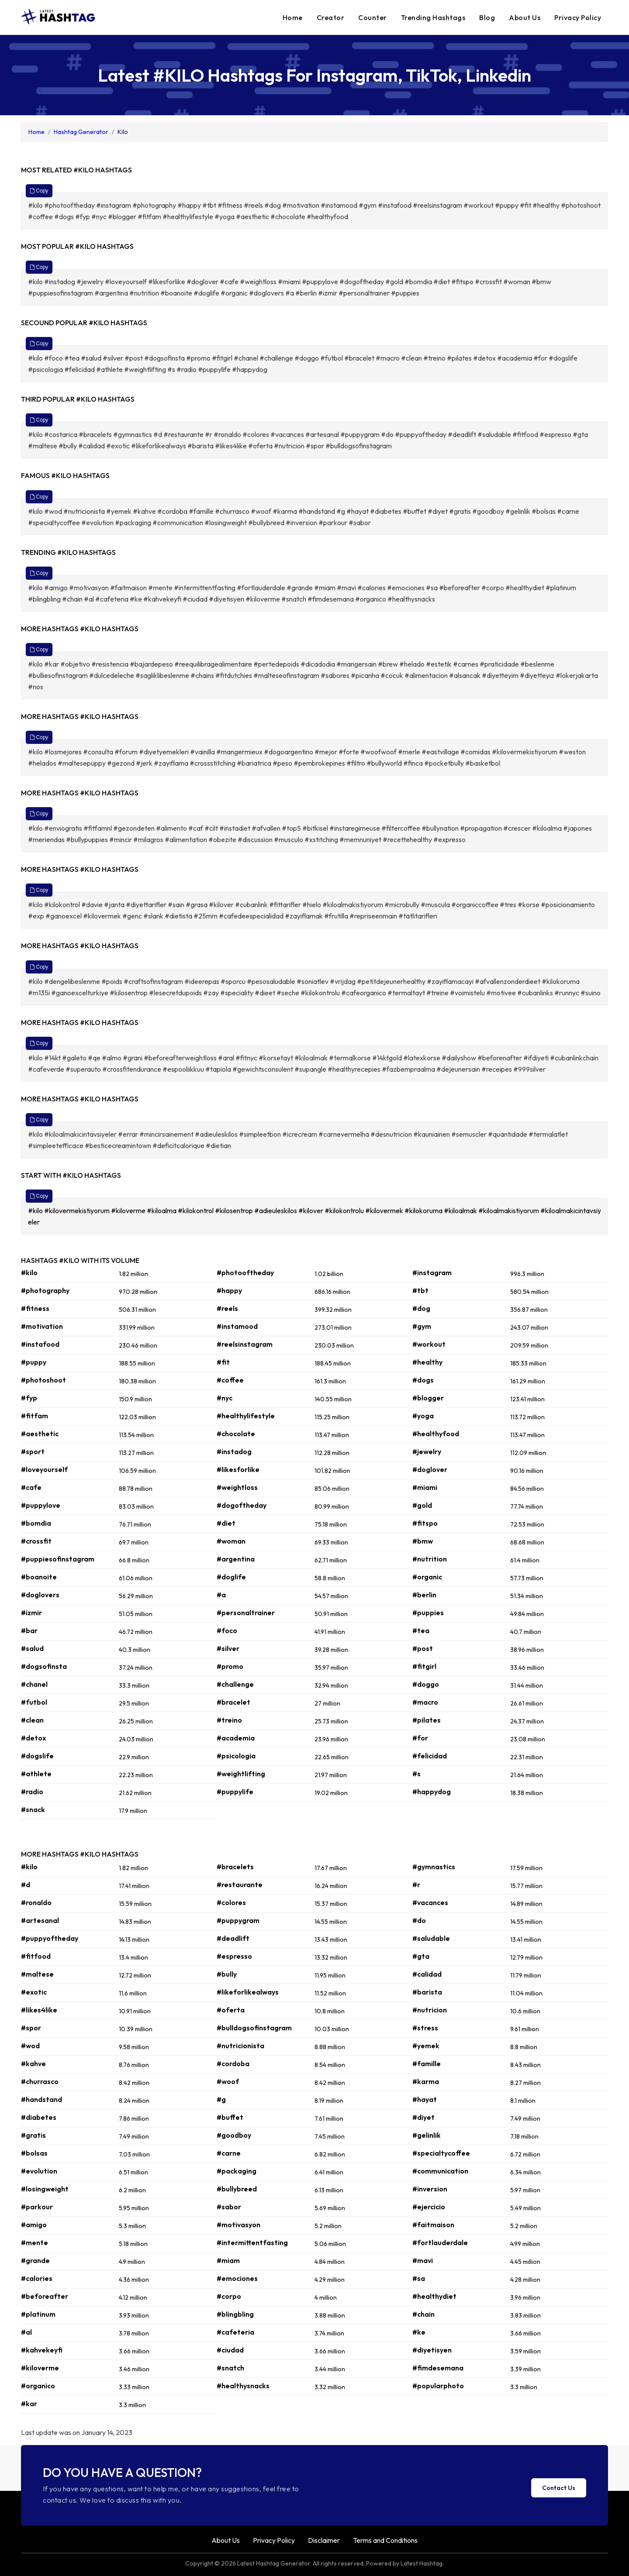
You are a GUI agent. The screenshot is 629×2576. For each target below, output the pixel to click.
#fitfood (36, 1956)
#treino (229, 1720)
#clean (32, 1720)
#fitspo (425, 1523)
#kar (29, 2403)
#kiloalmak (461, 1210)
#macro (425, 1702)
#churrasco (40, 2081)
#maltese (37, 1974)
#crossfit (36, 1541)
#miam (228, 2260)
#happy (229, 1290)
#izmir (31, 1612)
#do (419, 1920)
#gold (422, 1505)
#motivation (42, 1326)
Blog (487, 17)
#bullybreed (237, 2188)
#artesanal (40, 1920)
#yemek (425, 2045)
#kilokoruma (424, 1210)
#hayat (424, 2099)
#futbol (34, 1702)
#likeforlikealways (248, 1992)
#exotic (34, 1992)
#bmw (422, 1541)
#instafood (40, 1344)
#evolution (39, 2171)
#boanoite (39, 1576)
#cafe (31, 1487)
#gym (421, 1326)
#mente (34, 2242)
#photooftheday (245, 1272)
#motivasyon (238, 2224)
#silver (228, 1648)
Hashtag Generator (81, 132)
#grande (35, 2260)
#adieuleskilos (276, 1210)
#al (26, 2332)
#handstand (41, 2099)
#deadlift (233, 1938)
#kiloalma (162, 1210)
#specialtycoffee (441, 2153)
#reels (227, 1308)
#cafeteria (235, 2332)
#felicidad (429, 1755)
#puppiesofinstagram (57, 1559)
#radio (32, 1791)
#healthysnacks (243, 2385)
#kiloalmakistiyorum (509, 1210)
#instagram (432, 1272)
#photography (45, 1290)
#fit (223, 1362)
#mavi (422, 2260)
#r (416, 1884)
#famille (426, 2063)
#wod (30, 2045)
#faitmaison (433, 2224)
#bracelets (235, 1866)
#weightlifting (241, 1773)
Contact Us (558, 2488)
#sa (418, 2278)
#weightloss (237, 1487)
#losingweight (45, 2188)
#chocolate (236, 1433)
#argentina (236, 1559)
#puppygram (238, 1920)
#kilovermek (384, 1210)
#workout (429, 1344)
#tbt (420, 1290)
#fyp (29, 1397)
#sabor (229, 2206)
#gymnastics (433, 1866)
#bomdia (36, 1523)
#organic (427, 1576)
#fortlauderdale (440, 2242)
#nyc (224, 1397)
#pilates (426, 1720)
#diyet (423, 2117)
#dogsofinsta (44, 1666)
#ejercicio (428, 2206)
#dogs (423, 1380)
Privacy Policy (577, 17)
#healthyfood (435, 1433)
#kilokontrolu (345, 1210)
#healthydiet (434, 2296)
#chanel (34, 1684)
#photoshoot (43, 1380)
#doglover (429, 1469)
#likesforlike (238, 1469)
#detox (33, 1737)
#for (420, 1737)
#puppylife (235, 1791)
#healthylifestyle (246, 1415)
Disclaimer (324, 2540)
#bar (29, 1630)
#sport (33, 1451)
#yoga (423, 1415)
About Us (524, 17)
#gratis (33, 2135)
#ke (418, 2332)
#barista (427, 1992)
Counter (372, 17)
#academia (236, 1737)
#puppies (428, 1612)
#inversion (429, 2188)
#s (416, 1773)
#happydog (431, 1791)
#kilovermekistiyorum (77, 1210)
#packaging (236, 2171)
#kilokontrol (196, 1210)
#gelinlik (426, 2135)
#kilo (36, 1210)
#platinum (38, 2314)
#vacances (430, 1902)
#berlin (424, 1594)
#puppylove (40, 1505)
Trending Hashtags (433, 17)
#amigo (34, 2224)
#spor (31, 2027)
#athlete (36, 1773)
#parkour (37, 2206)
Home (293, 17)
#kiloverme (129, 1210)
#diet (226, 1523)
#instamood (237, 1326)
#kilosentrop (234, 1210)
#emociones (237, 2278)
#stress (425, 2027)
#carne (229, 2153)
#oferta (231, 2009)
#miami (424, 1487)
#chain (423, 2314)
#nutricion (429, 2009)
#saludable (431, 1938)
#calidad (427, 1974)
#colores (231, 1902)
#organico (38, 2385)
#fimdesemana (437, 2367)
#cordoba (233, 2063)
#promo (230, 1666)
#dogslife (37, 1755)
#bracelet (233, 1702)
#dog (421, 1308)
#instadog (234, 1451)
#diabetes (38, 2117)
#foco (227, 1630)
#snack (33, 1809)
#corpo (229, 2296)
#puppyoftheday (49, 1938)
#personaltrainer (246, 1612)
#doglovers (40, 1594)
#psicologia (236, 1755)
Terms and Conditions (385, 2540)
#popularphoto (438, 2385)
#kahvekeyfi (41, 2350)
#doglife (231, 1576)
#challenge (235, 1684)
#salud (32, 1648)
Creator (331, 17)
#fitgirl (424, 1666)
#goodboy (234, 2135)
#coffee (230, 1380)
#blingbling (235, 2314)
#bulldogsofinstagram (254, 2027)
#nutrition (429, 1559)
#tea (420, 1630)
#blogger (428, 1397)
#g (221, 2099)
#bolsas (34, 2153)
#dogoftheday (241, 1505)
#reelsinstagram (245, 1344)
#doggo (425, 1684)
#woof (228, 2081)
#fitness (35, 1308)
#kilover (311, 1210)
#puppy (33, 1362)
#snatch (230, 2367)
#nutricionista (240, 2045)
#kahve (33, 2063)
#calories (36, 2278)
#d (25, 1884)
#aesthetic (40, 1433)
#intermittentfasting (252, 2242)
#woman (231, 1541)
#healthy (427, 1362)
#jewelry (426, 1451)
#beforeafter (44, 2296)
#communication (440, 2171)
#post (422, 1648)
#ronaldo (36, 1902)
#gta (420, 1956)
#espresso (234, 1956)
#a (221, 1594)
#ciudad (230, 2350)
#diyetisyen (432, 2350)
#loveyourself (44, 1469)
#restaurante (240, 1884)
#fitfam (34, 1415)
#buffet (230, 2117)
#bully (227, 1974)
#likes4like (39, 2009)
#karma (425, 2081)
